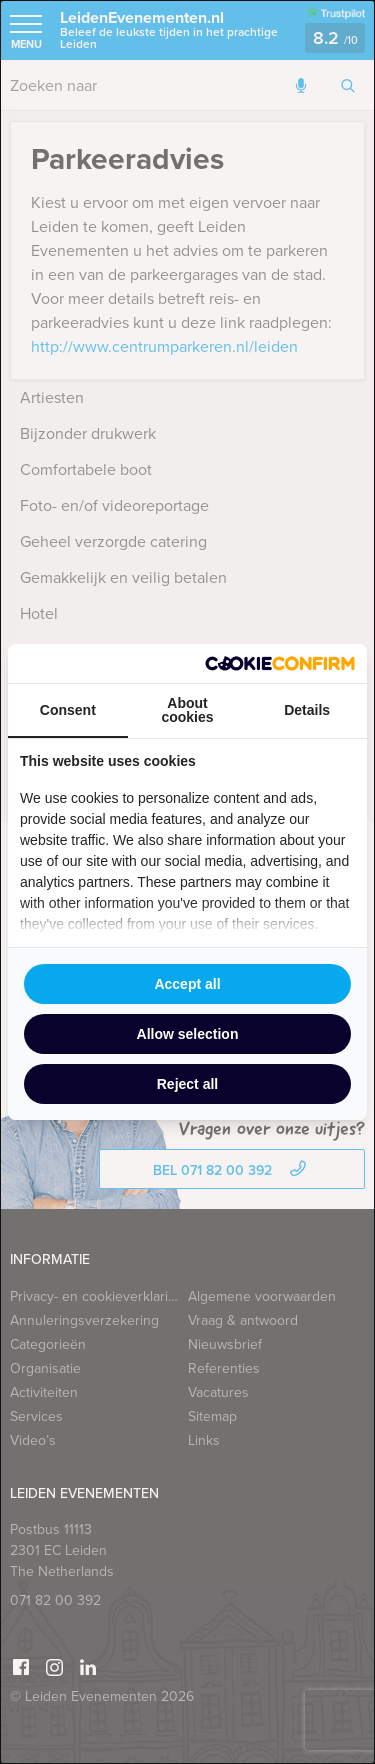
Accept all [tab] (187, 984)
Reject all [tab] (187, 1084)
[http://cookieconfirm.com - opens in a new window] (280, 663)
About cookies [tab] (187, 710)
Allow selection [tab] (188, 1034)
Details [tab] (307, 710)
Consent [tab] (68, 710)
